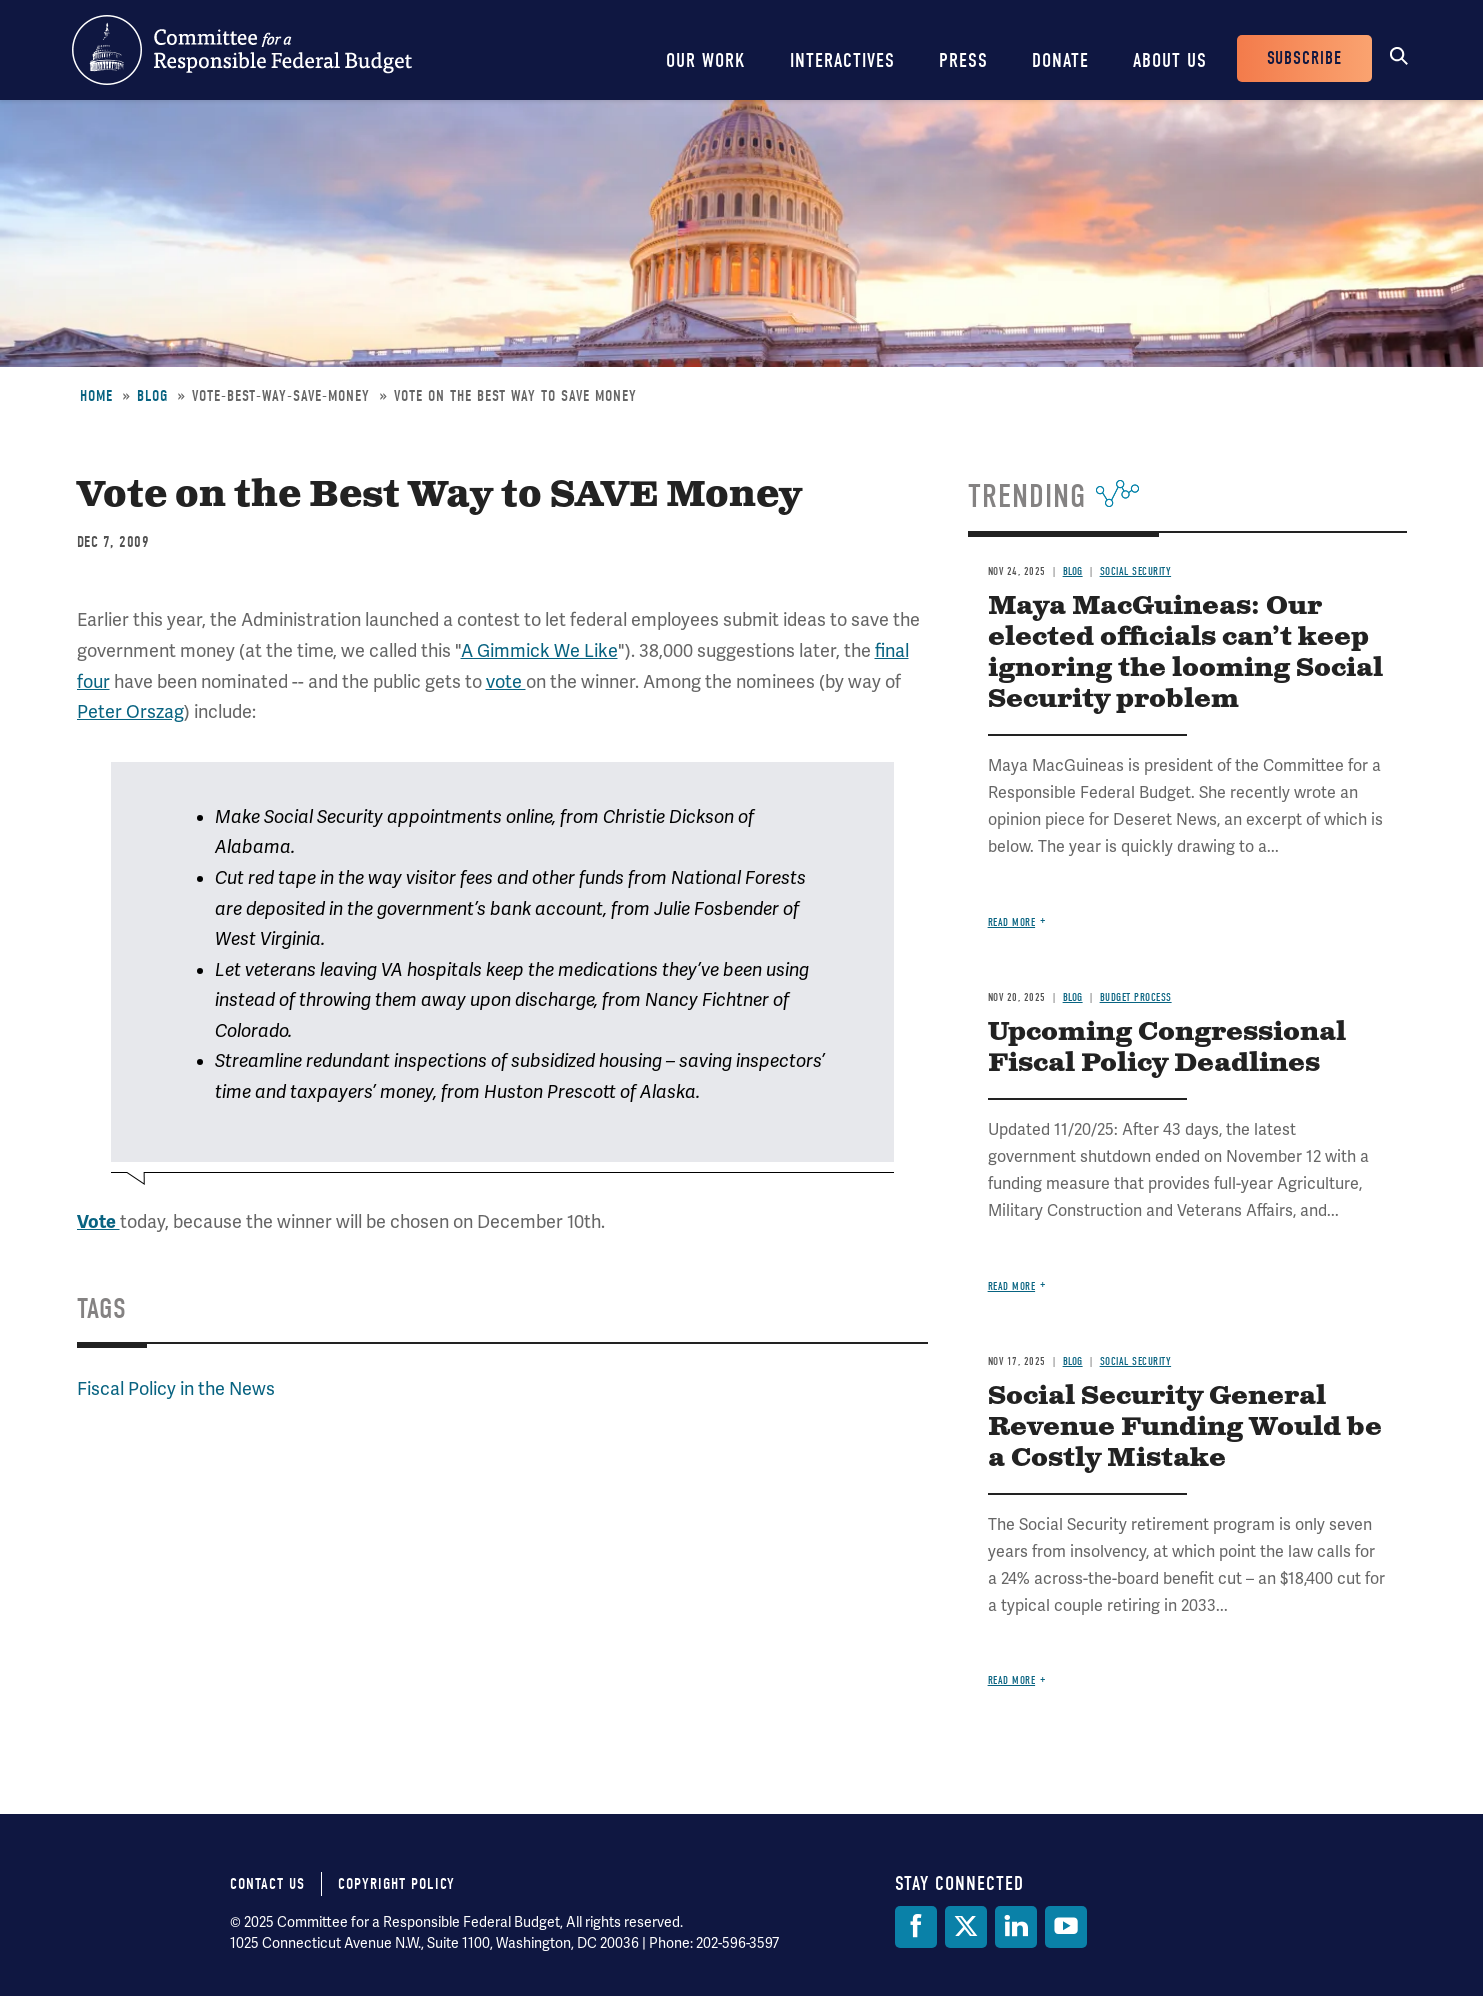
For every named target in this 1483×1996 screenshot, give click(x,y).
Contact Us (267, 1884)
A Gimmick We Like (539, 650)
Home (96, 396)
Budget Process (1136, 997)
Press (963, 60)
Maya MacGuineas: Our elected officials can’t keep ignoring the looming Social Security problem (1185, 653)
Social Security (1136, 571)
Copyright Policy (396, 1884)
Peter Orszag (130, 711)
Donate (1060, 60)
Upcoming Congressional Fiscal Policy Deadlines (1167, 1048)
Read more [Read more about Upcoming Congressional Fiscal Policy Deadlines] (1012, 1286)
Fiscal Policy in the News (176, 1388)
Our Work (706, 60)
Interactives (842, 60)
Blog (152, 396)
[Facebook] (916, 1927)
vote (506, 681)
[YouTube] (1066, 1927)
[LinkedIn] (1016, 1927)
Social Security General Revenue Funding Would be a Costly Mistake (1185, 1427)
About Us (1170, 60)
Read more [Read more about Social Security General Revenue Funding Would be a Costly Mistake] (1012, 1680)
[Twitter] (966, 1927)
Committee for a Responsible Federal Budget (242, 50)
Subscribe (1304, 58)
